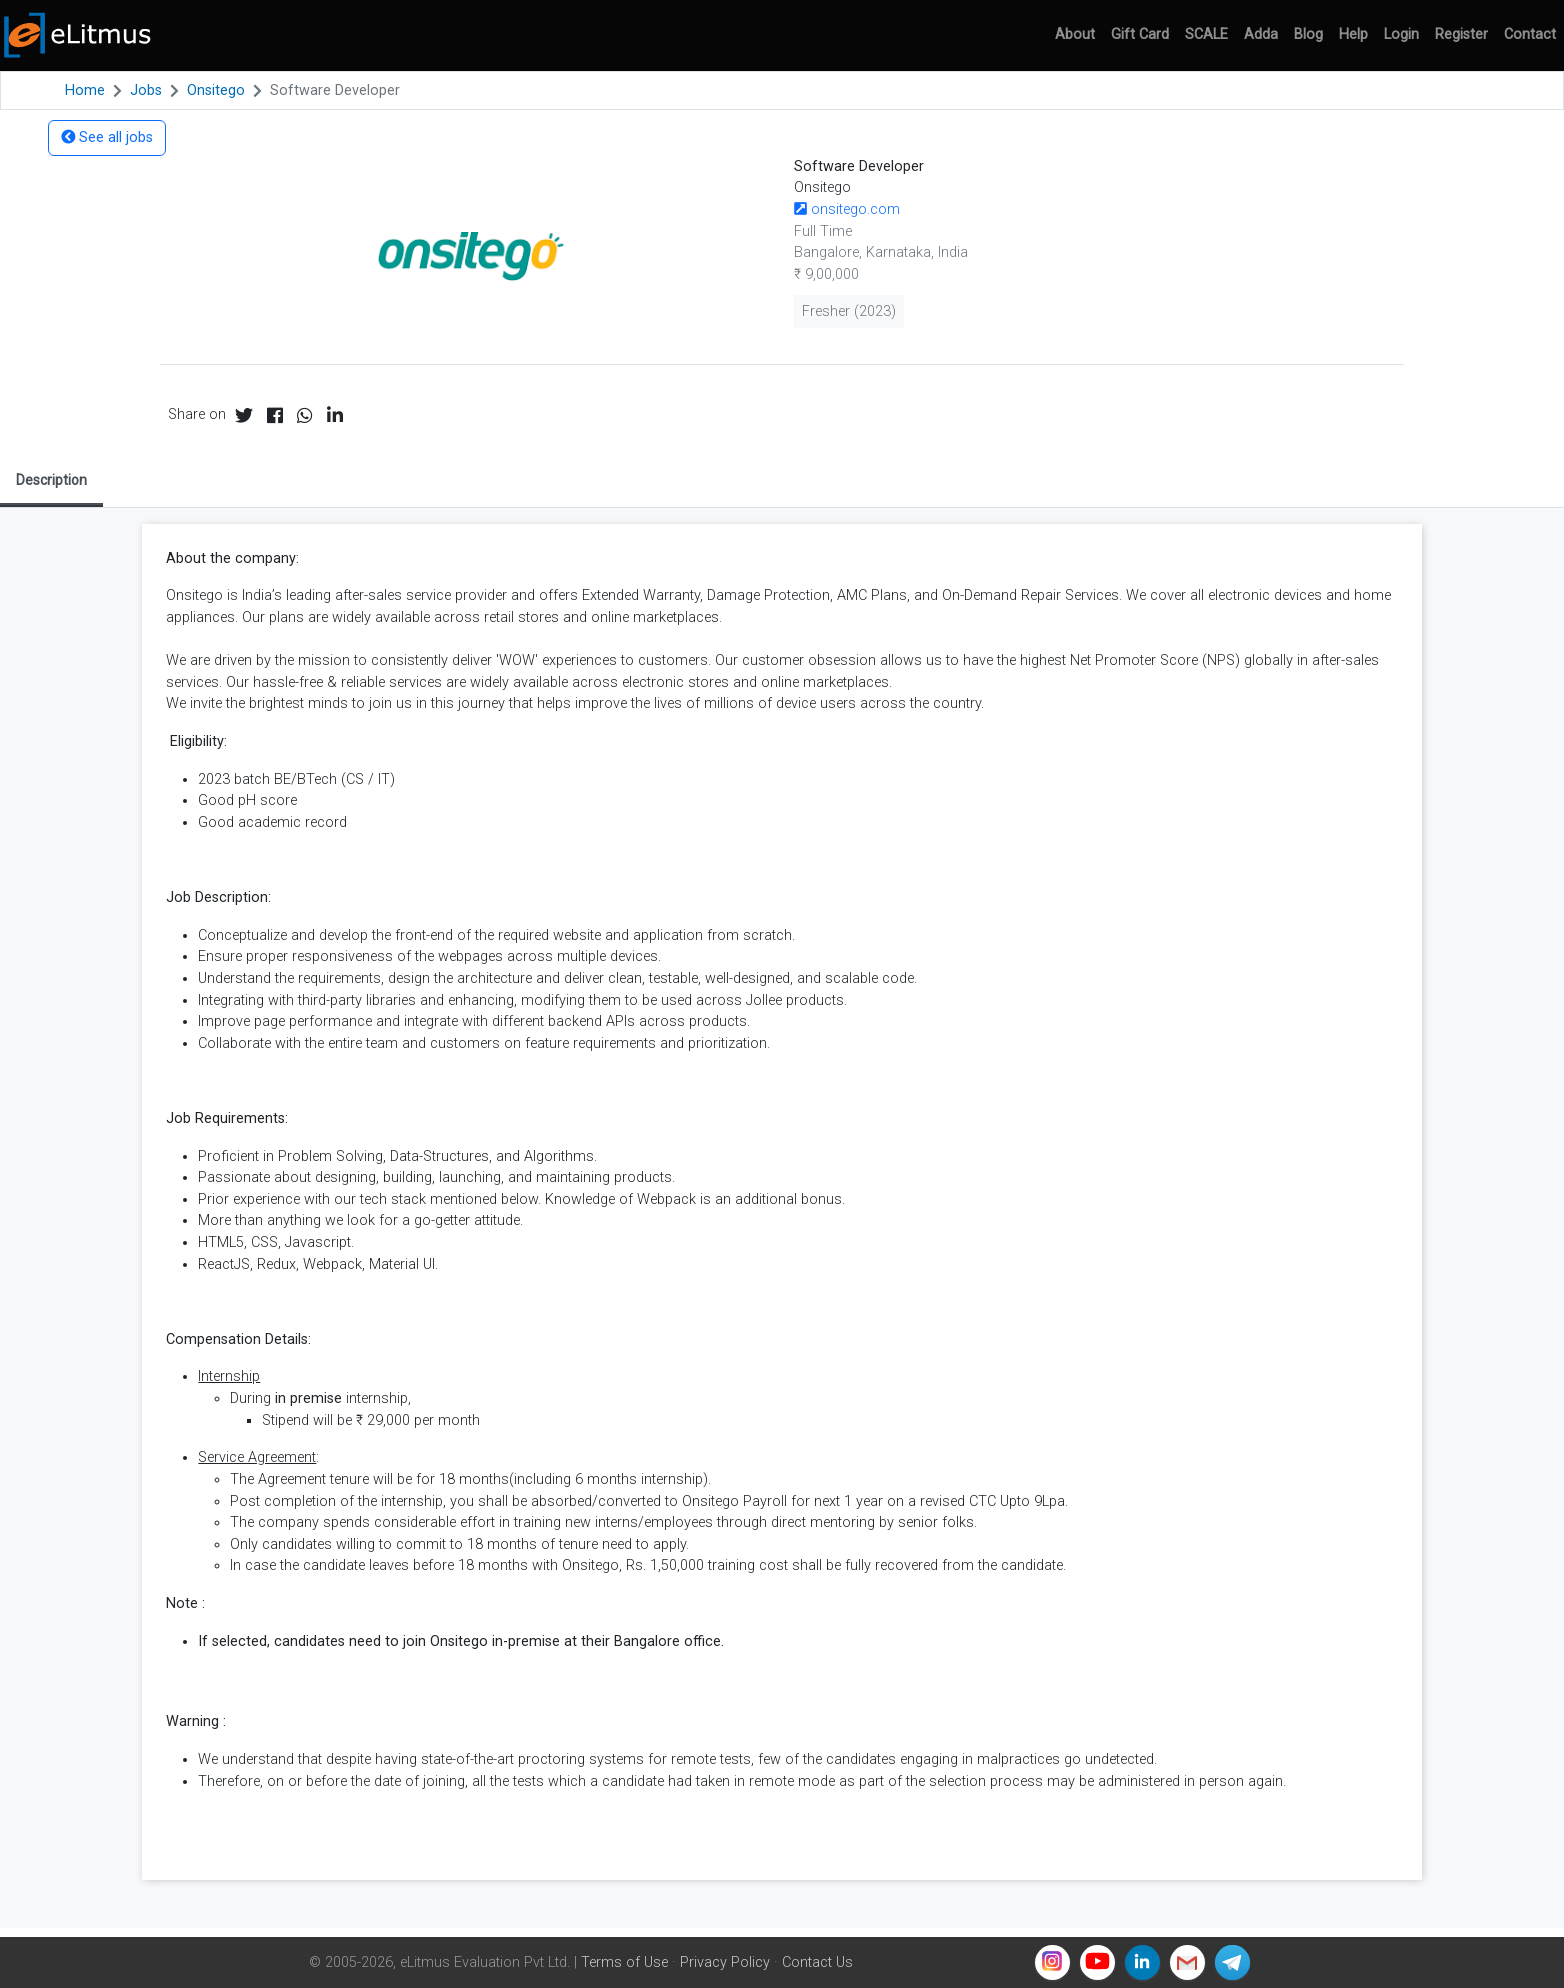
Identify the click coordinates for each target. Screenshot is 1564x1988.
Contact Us (817, 1962)
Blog (1308, 34)
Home (85, 90)
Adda (1261, 34)
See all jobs (107, 137)
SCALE (1206, 34)
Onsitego (216, 90)
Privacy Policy (725, 1962)
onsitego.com (847, 209)
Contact (1530, 34)
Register (1461, 34)
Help (1353, 34)
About (1075, 34)
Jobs (146, 90)
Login (1401, 34)
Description (51, 480)
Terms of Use (624, 1962)
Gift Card (1140, 34)
